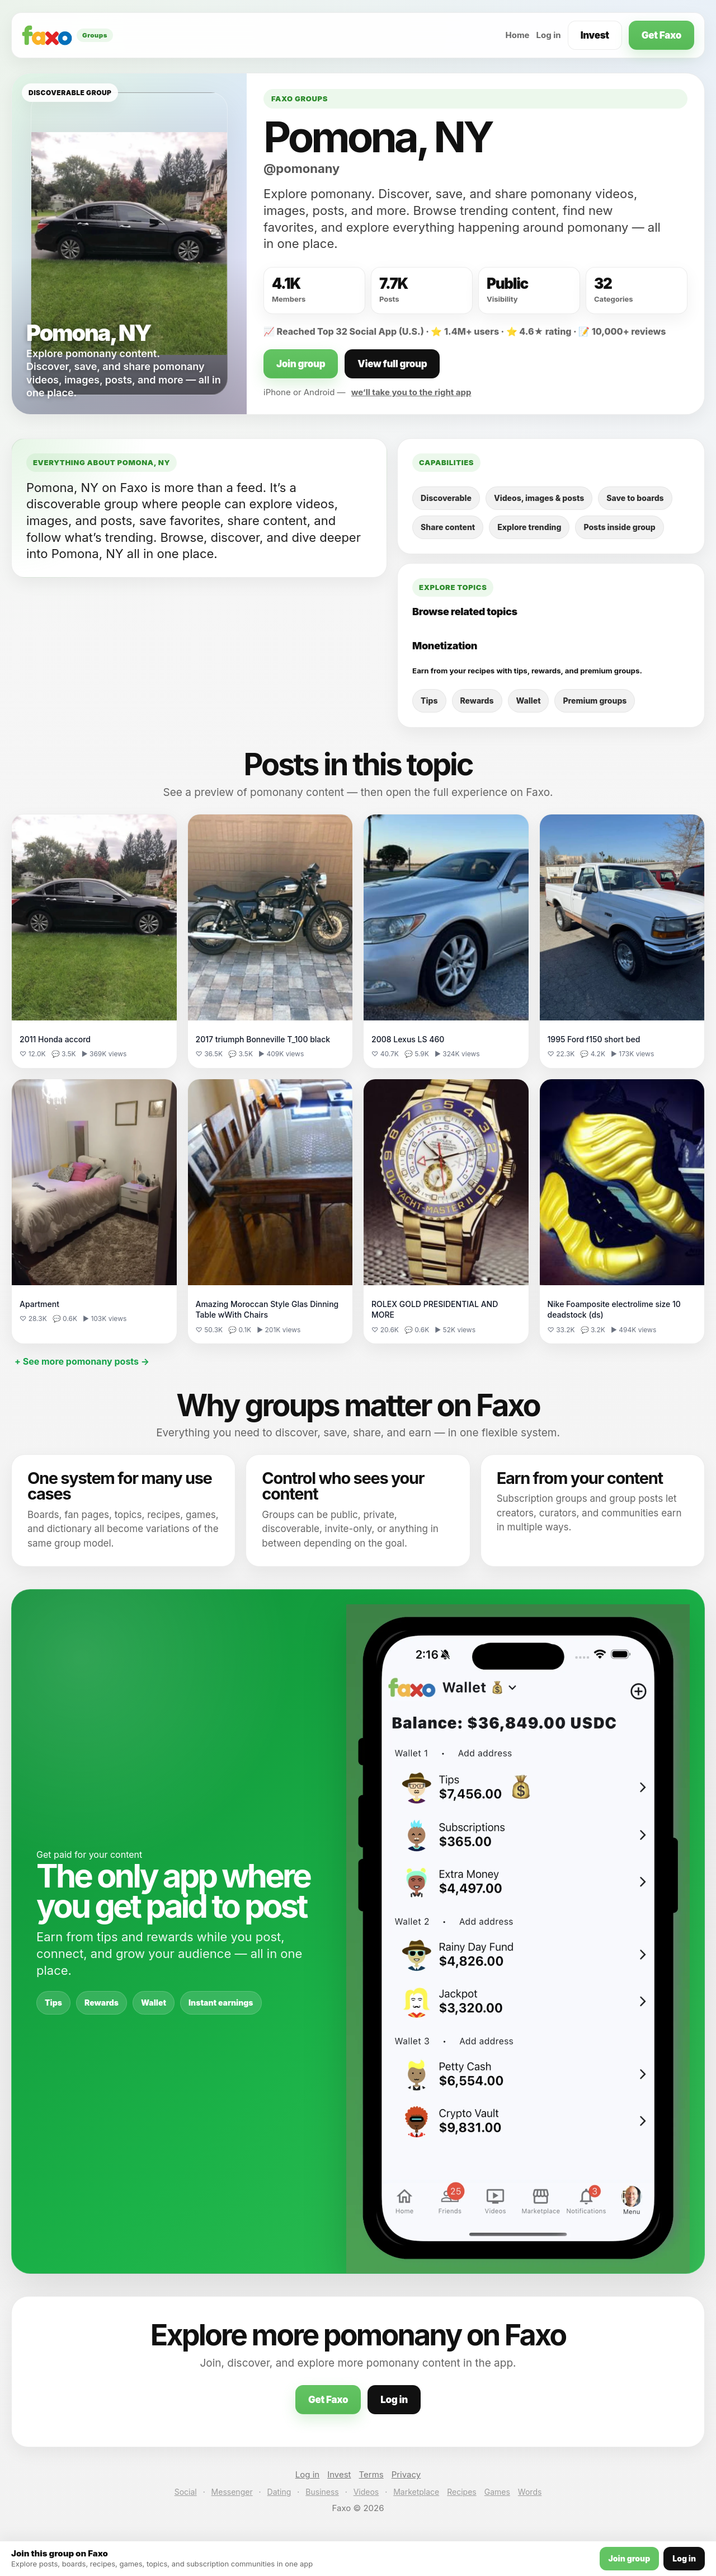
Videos (366, 2492)
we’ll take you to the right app (411, 392)
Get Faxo (661, 35)
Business (321, 2492)
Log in (548, 35)
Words (529, 2492)
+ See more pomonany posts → (82, 1361)
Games (497, 2492)
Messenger (232, 2492)
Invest (595, 35)
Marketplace (416, 2492)
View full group (392, 363)
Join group (300, 363)
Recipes (461, 2492)
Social (186, 2492)
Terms (371, 2474)
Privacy (406, 2474)
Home (517, 35)
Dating (279, 2492)
